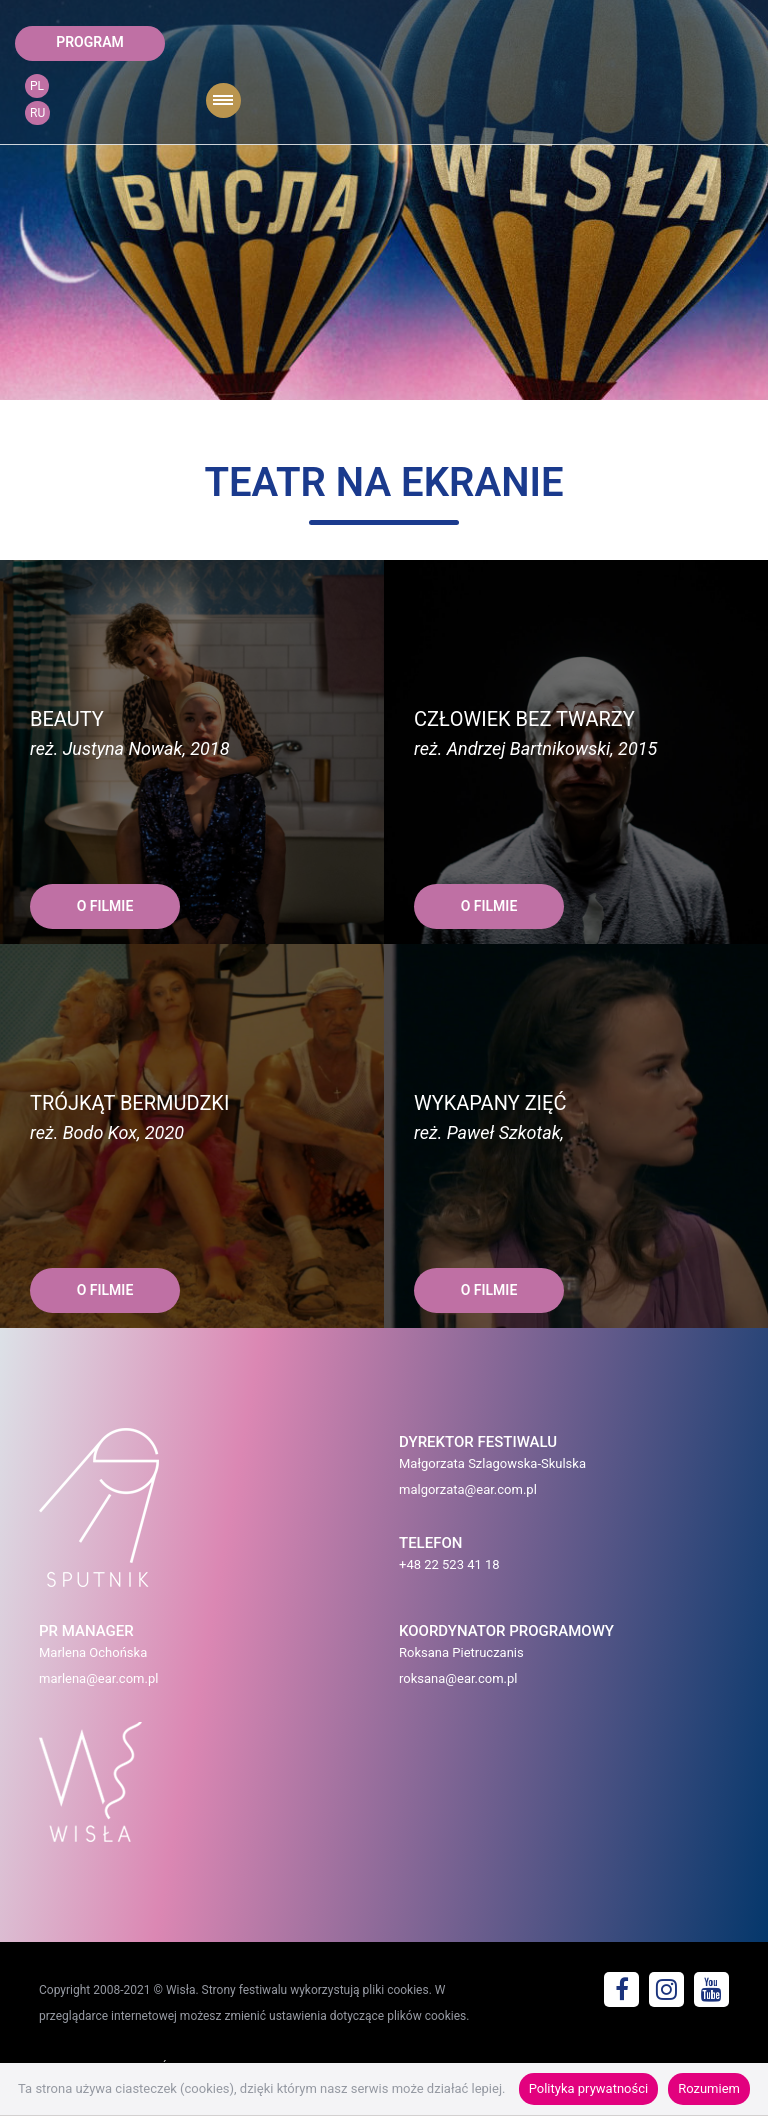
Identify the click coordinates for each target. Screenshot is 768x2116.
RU (37, 113)
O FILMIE (105, 906)
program (90, 42)
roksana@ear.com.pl (458, 1678)
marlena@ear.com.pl (98, 1678)
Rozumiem (709, 2088)
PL (37, 86)
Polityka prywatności (588, 2088)
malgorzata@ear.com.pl (468, 1489)
